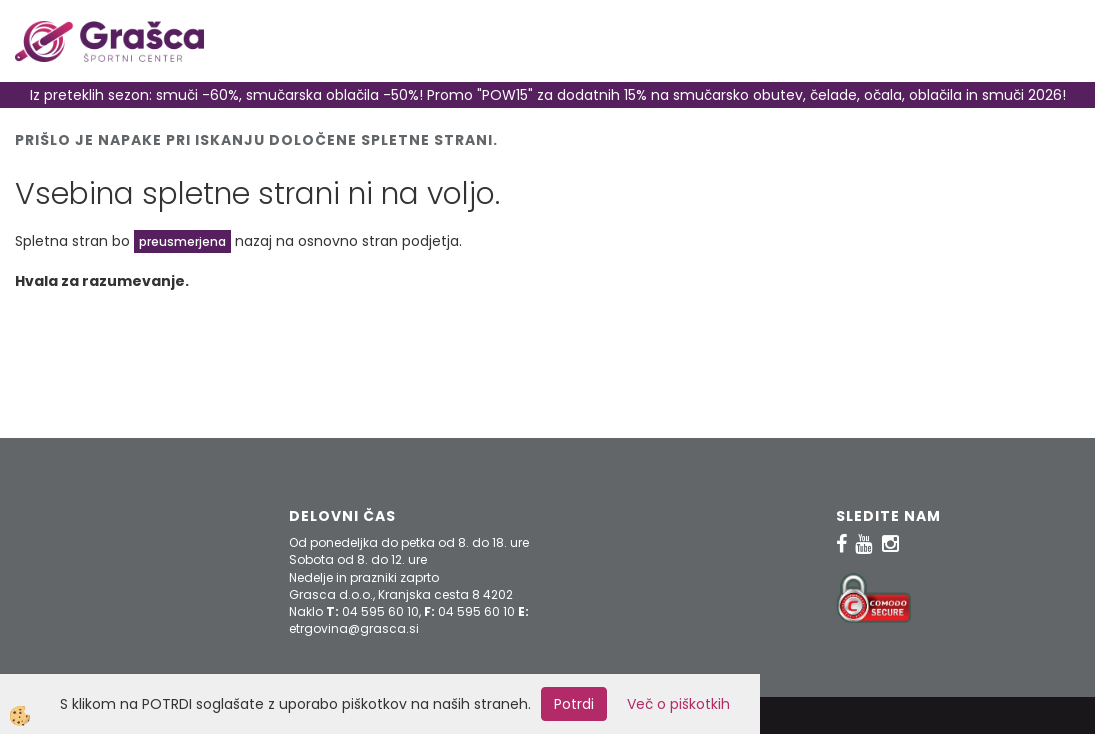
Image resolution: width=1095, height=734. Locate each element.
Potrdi (574, 704)
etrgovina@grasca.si (354, 628)
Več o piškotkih (678, 704)
